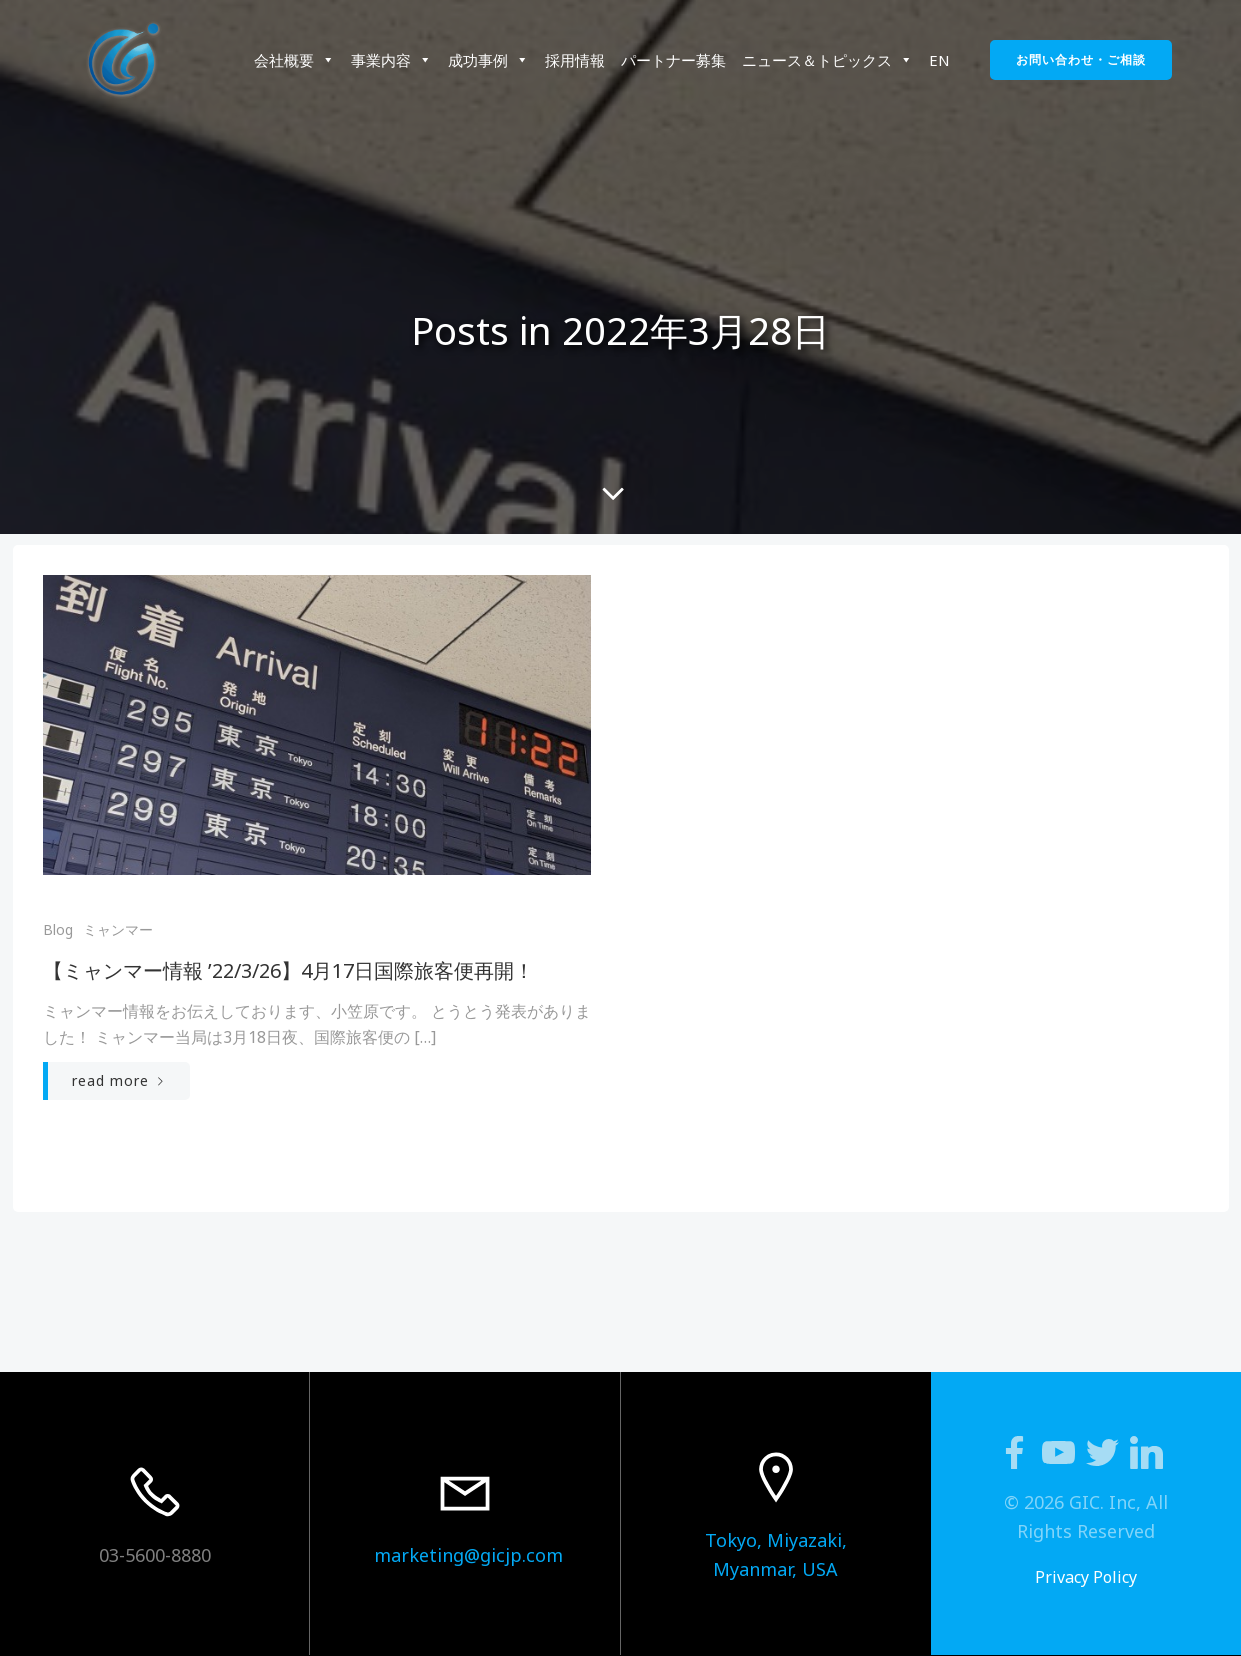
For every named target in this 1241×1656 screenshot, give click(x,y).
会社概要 (294, 60)
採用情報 (575, 60)
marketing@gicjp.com (468, 1555)
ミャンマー (118, 929)
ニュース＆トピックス (827, 60)
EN (939, 60)
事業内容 (391, 60)
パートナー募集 (673, 60)
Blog (58, 929)
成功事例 (488, 60)
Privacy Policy (1086, 1577)
